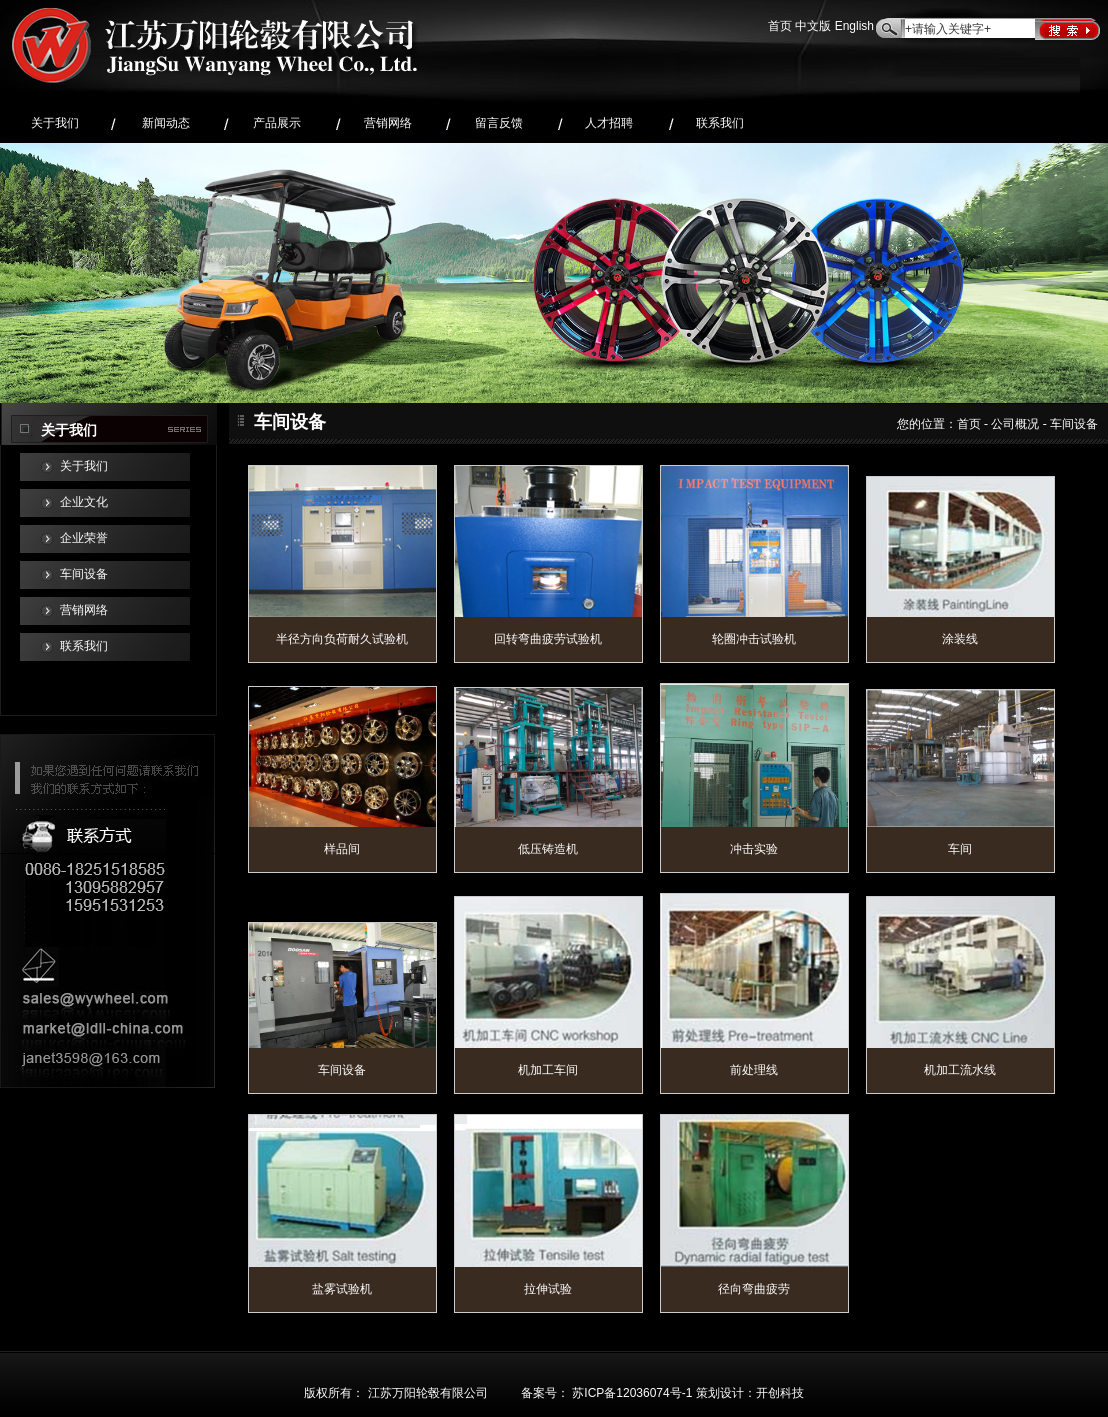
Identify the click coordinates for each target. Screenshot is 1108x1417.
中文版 (813, 26)
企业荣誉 (84, 538)
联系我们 (84, 646)
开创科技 (780, 1393)
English (854, 26)
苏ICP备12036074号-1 (632, 1393)
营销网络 (84, 610)
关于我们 (84, 466)
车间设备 (84, 574)
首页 (780, 26)
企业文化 (84, 502)
